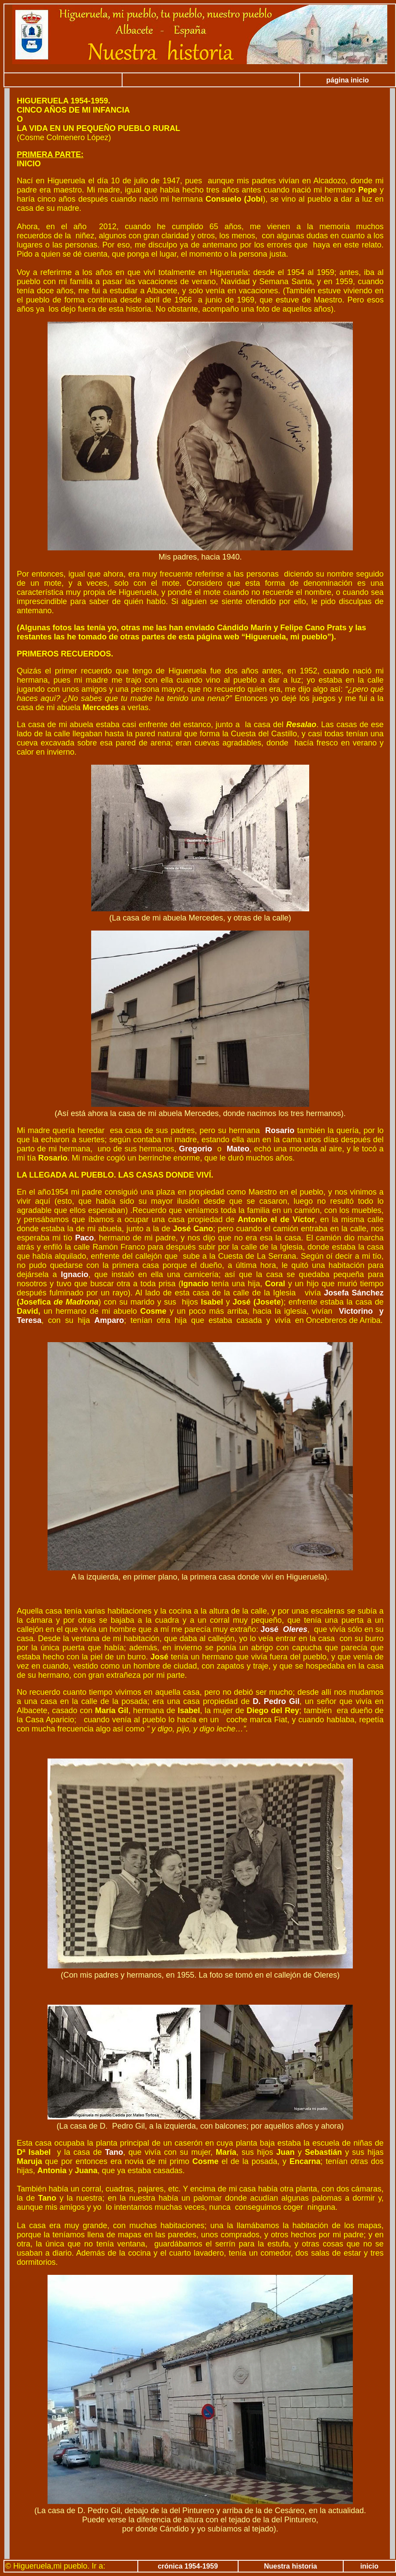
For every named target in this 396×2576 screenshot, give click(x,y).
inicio (369, 2566)
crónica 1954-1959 (188, 2566)
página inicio (347, 80)
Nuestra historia (290, 2566)
